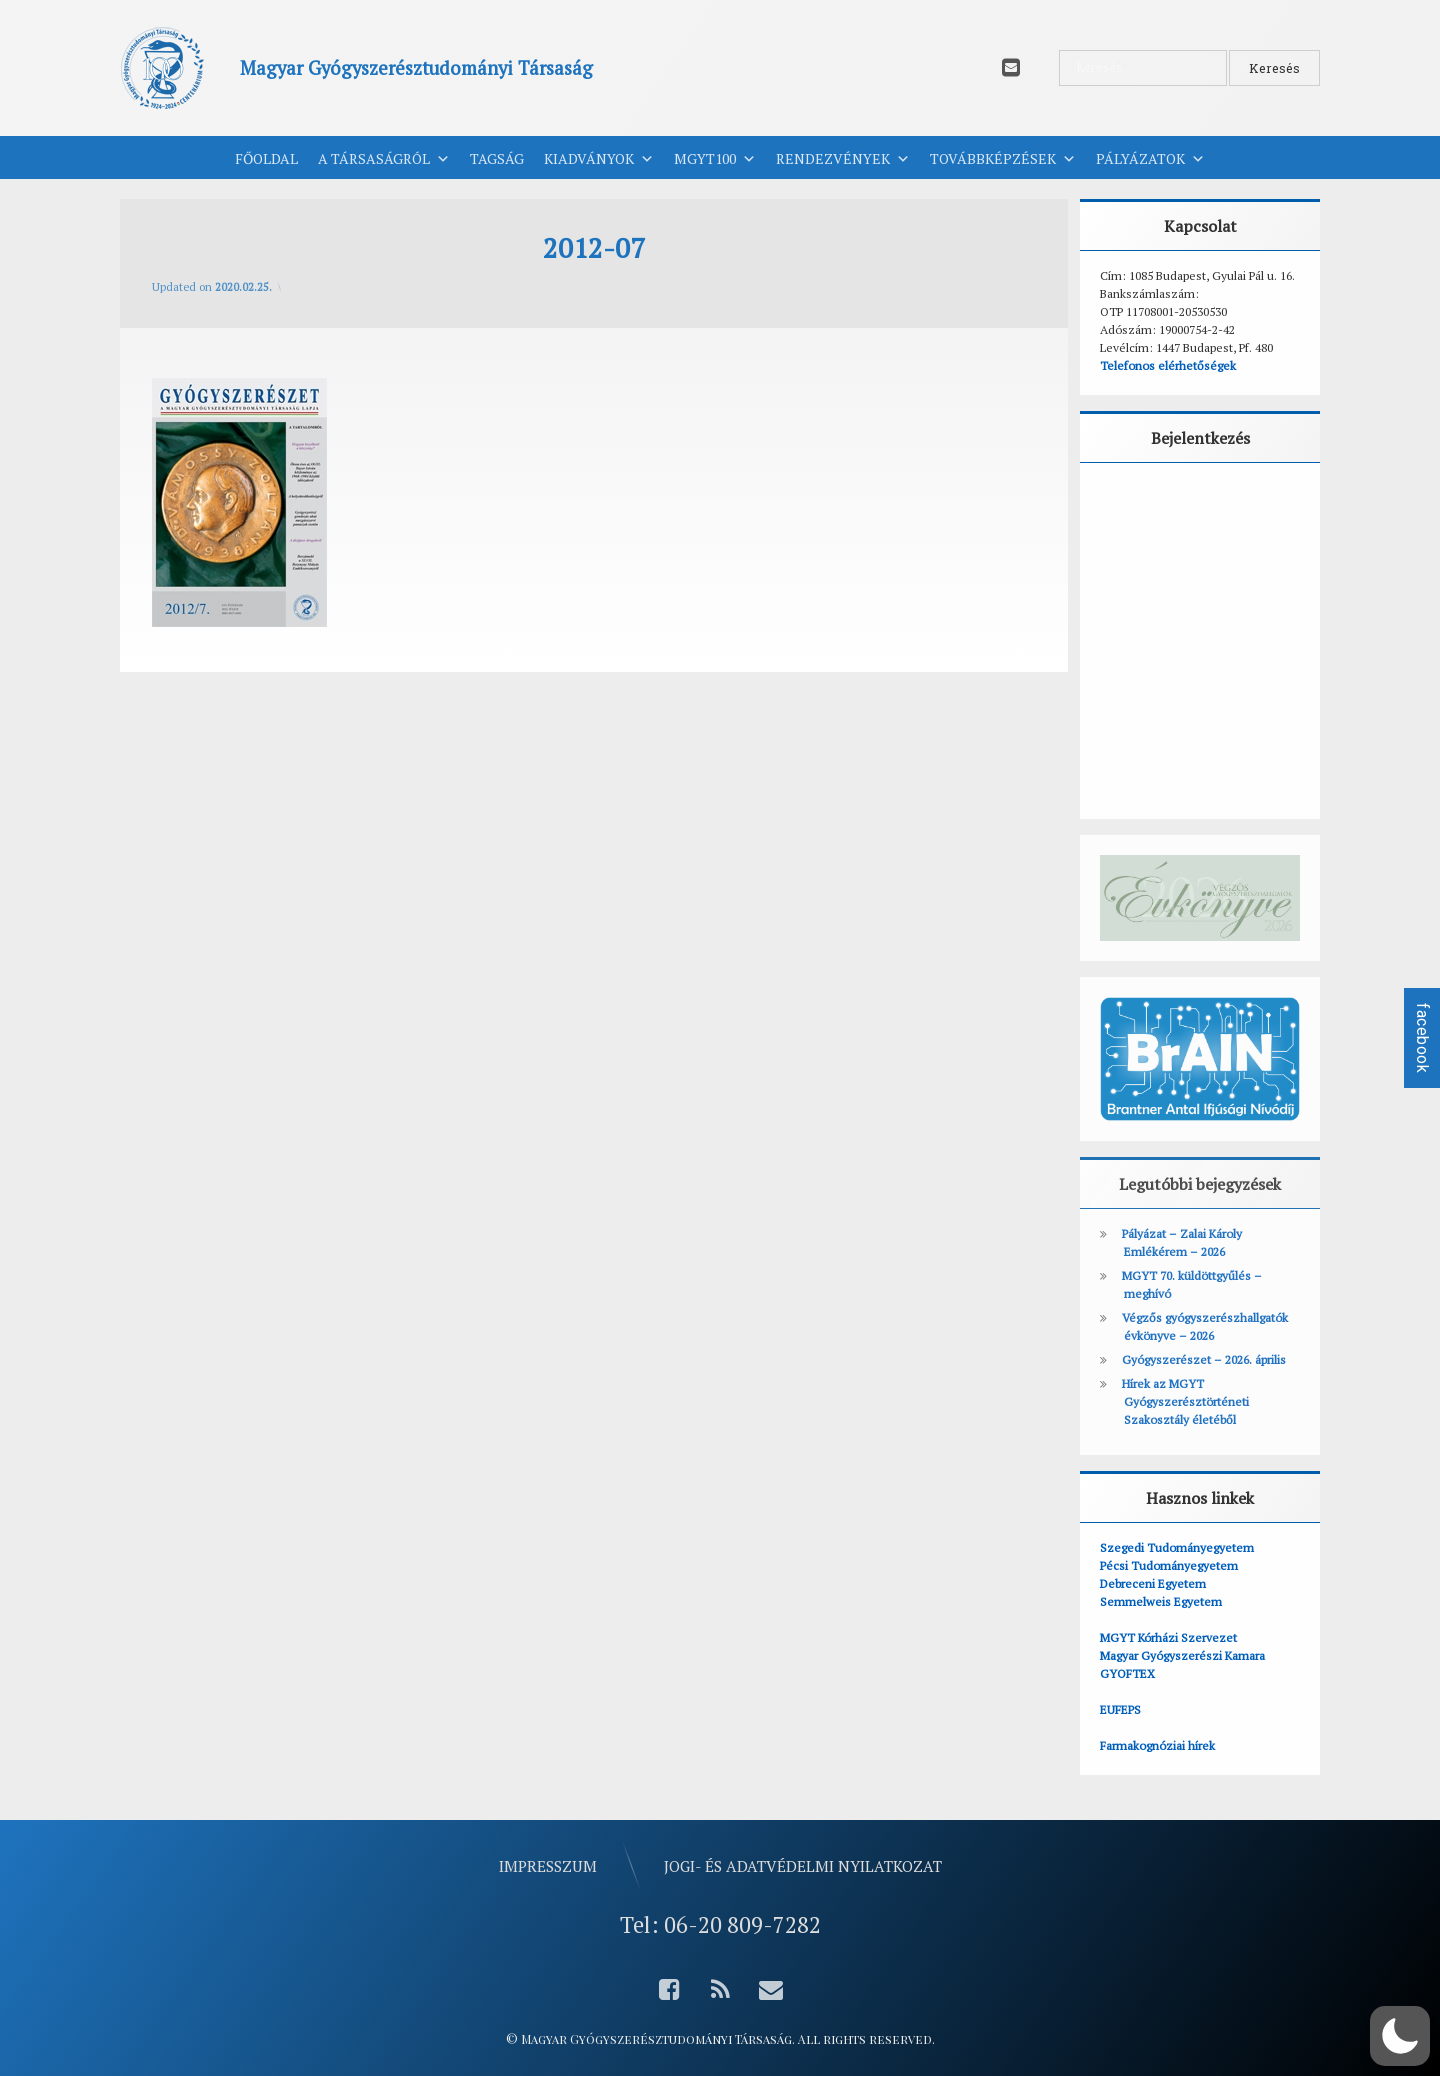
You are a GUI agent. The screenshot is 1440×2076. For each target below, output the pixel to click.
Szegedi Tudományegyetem (1177, 1547)
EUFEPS (1120, 1709)
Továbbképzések (1003, 159)
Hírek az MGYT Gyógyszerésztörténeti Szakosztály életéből (1185, 1401)
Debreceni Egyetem (1153, 1583)
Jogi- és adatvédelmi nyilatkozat (803, 1866)
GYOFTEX (1127, 1673)
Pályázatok (1150, 159)
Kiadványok (599, 159)
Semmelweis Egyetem (1161, 1601)
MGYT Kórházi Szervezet (1168, 1637)
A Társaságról (384, 159)
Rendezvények (843, 159)
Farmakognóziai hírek (1157, 1745)
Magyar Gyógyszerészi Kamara (1182, 1655)
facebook (1422, 1038)
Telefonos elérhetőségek (1168, 365)
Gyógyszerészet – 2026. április (1204, 1359)
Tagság (497, 158)
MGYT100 (715, 159)
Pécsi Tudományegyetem (1169, 1565)
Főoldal (266, 158)
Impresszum (548, 1866)
